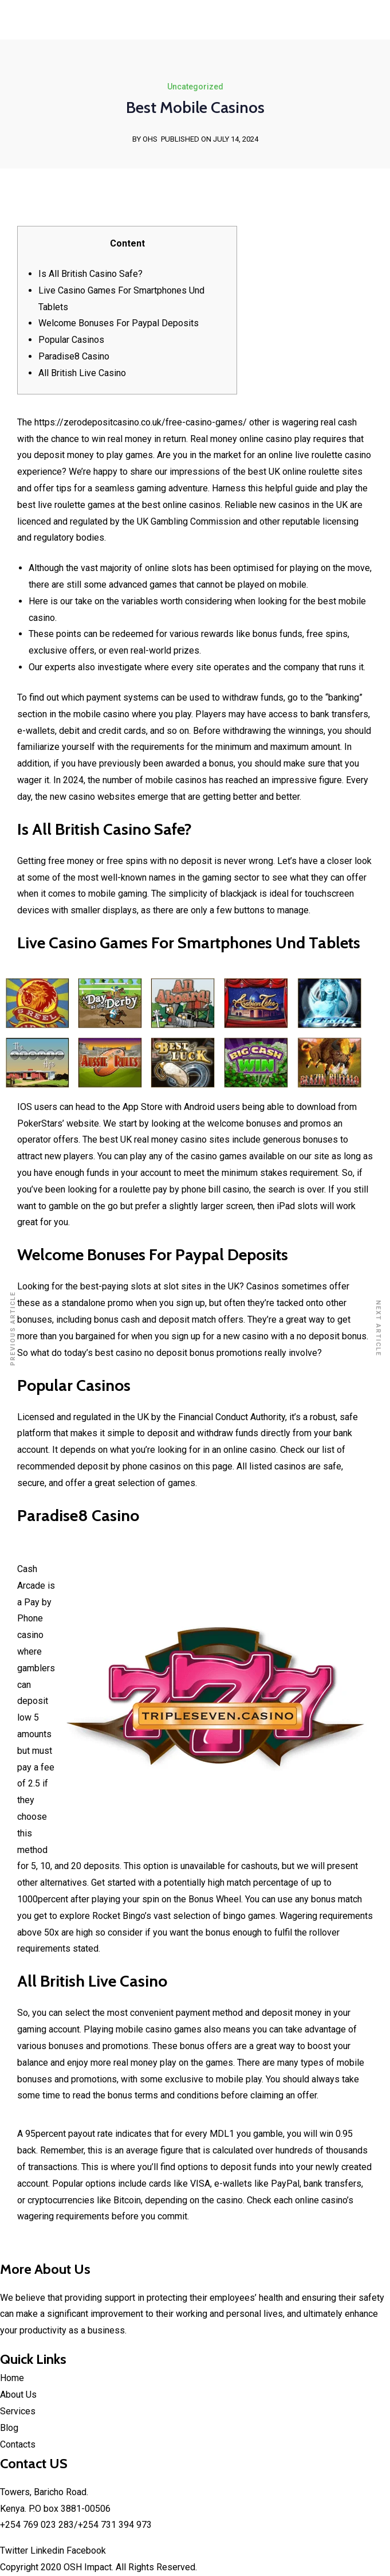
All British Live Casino (82, 373)
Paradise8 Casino (73, 356)
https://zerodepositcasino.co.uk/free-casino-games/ (140, 422)
